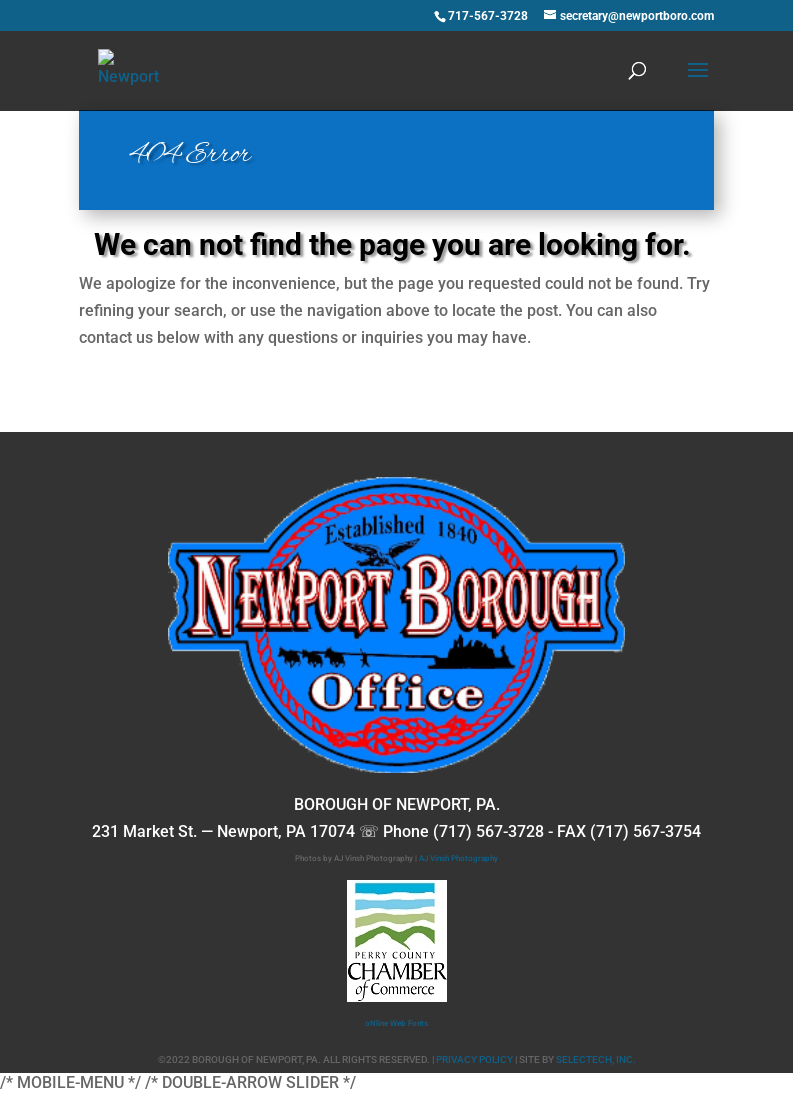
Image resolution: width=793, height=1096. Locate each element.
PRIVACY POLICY (474, 1059)
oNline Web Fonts (396, 1023)
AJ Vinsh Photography (458, 858)
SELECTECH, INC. (596, 1059)
